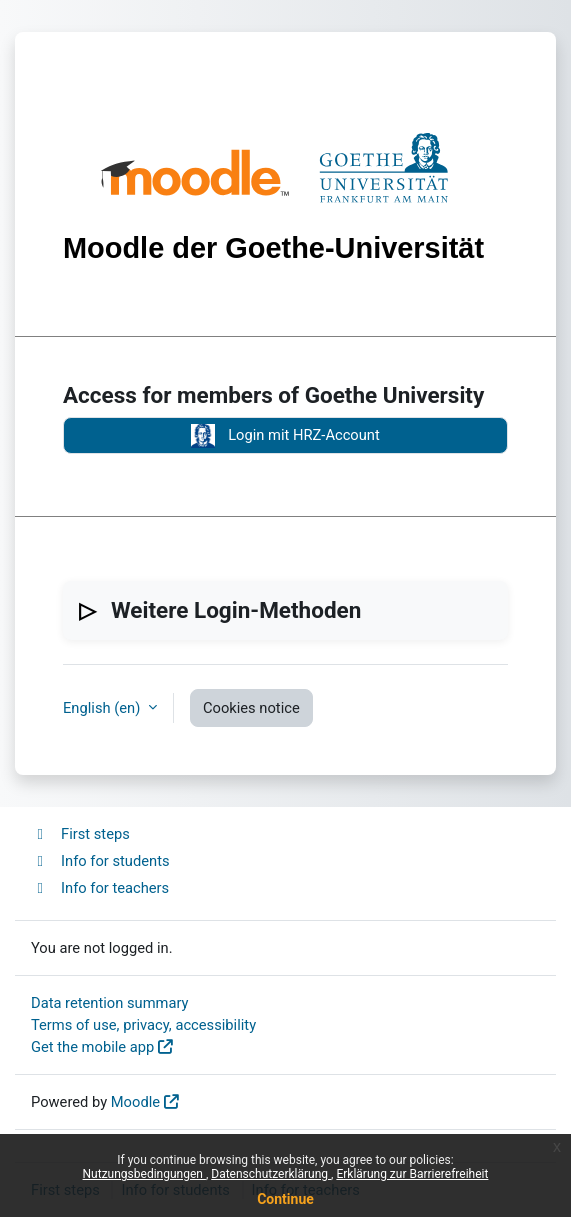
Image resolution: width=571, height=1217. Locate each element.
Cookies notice (251, 708)
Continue (285, 1199)
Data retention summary (110, 1003)
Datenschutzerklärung (271, 1174)
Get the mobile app (92, 1047)
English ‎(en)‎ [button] (103, 708)
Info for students (100, 861)
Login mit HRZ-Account (285, 436)
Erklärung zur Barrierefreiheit (412, 1174)
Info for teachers (100, 888)
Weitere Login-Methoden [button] (236, 610)
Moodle (135, 1102)
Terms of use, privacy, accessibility (143, 1025)
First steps (80, 834)
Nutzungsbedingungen (144, 1174)
